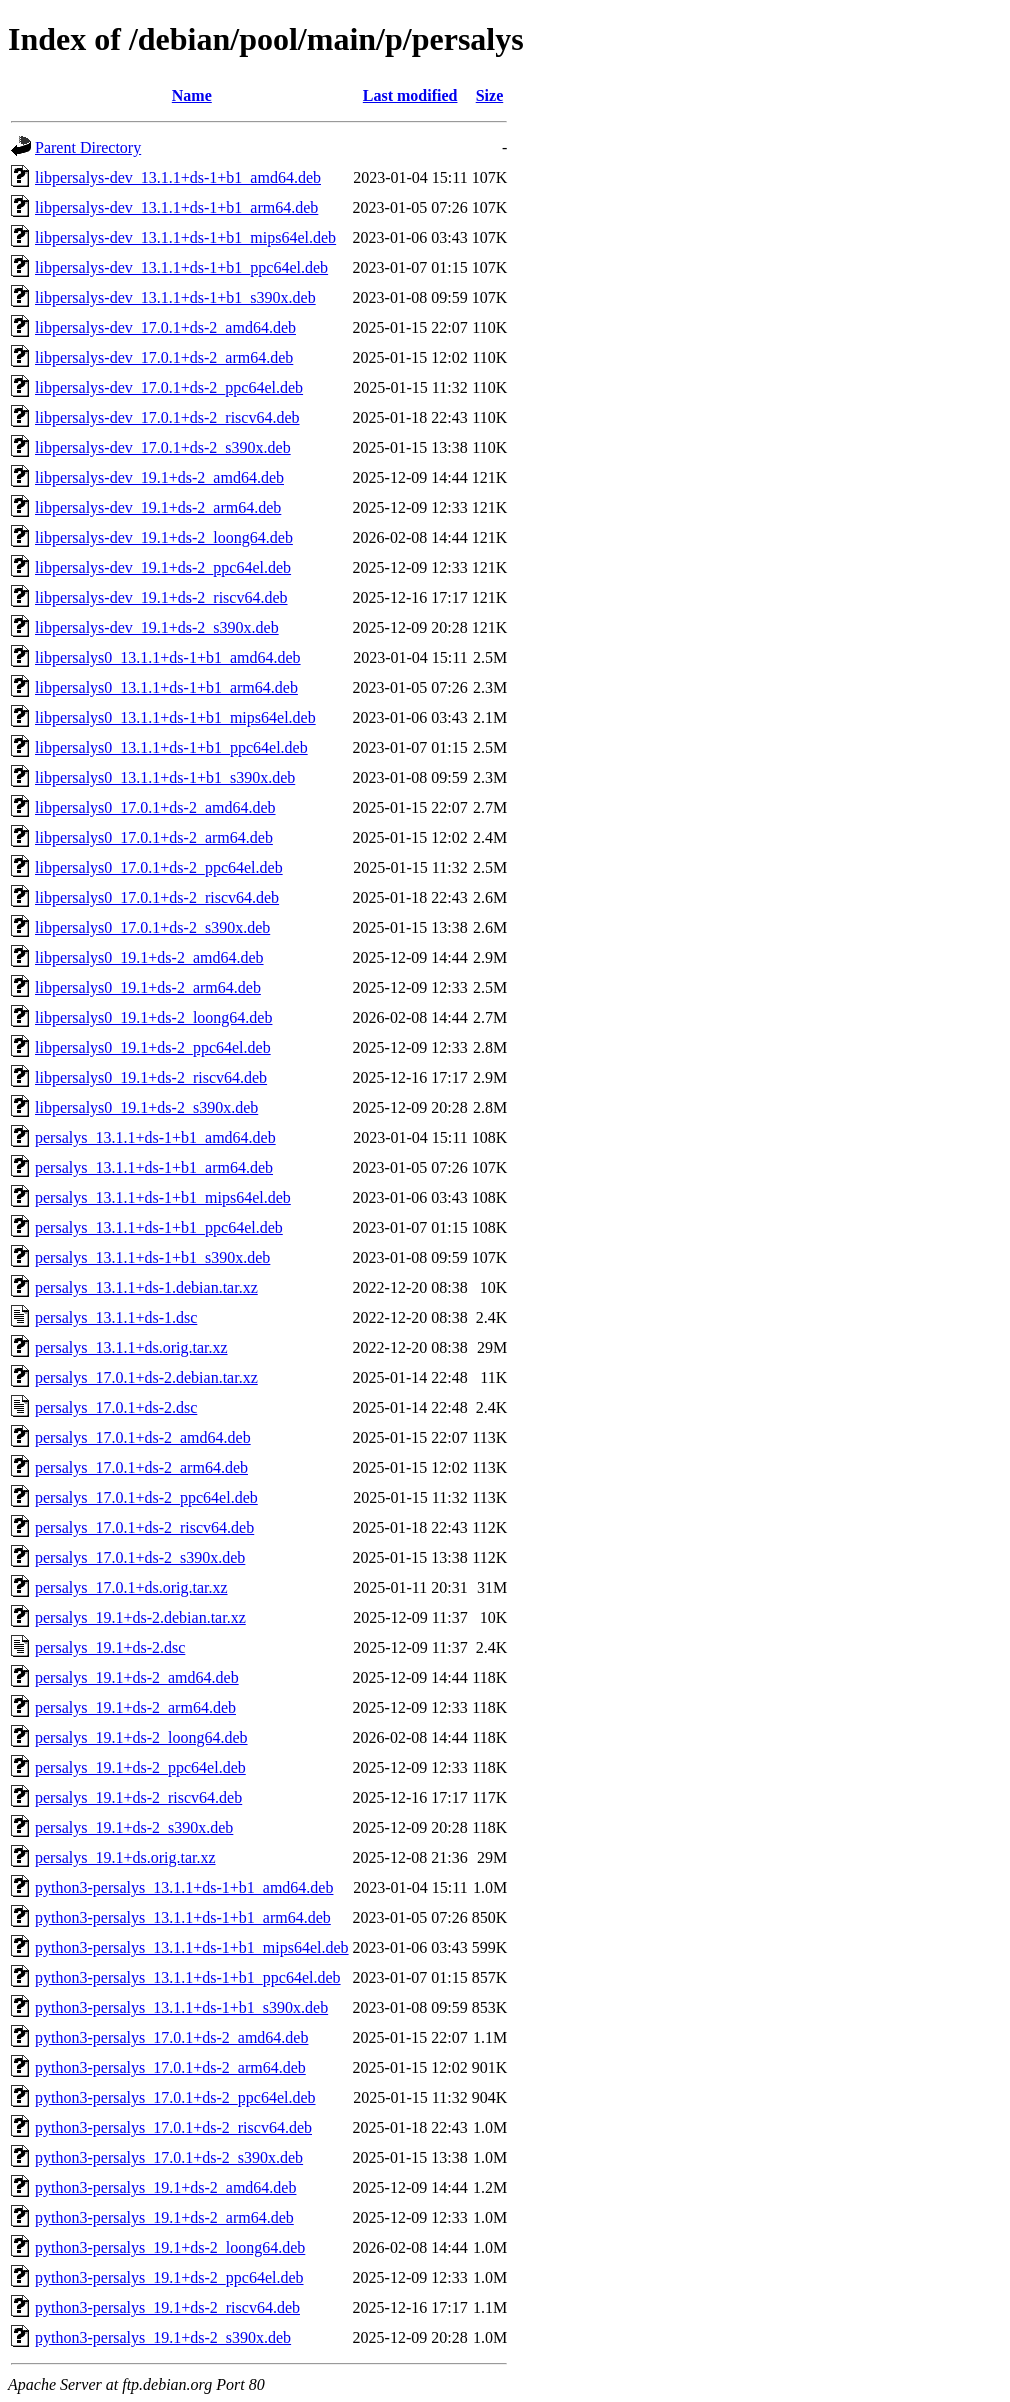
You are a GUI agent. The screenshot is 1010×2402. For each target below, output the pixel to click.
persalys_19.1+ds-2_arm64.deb (135, 1707)
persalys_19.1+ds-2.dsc (110, 1647)
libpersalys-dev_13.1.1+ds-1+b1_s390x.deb (175, 297)
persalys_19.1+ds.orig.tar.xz (125, 1857)
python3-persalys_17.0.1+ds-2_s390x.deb (169, 2157)
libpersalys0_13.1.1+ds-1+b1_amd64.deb (168, 657)
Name (192, 95)
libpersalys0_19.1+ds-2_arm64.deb (148, 987)
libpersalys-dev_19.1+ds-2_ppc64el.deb (163, 567)
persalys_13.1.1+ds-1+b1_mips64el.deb (163, 1197)
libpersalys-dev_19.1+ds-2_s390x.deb (157, 627)
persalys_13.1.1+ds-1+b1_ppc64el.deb (159, 1227)
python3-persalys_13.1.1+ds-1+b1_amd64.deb (184, 1887)
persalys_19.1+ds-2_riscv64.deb (138, 1797)
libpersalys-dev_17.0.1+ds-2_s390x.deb (163, 447)
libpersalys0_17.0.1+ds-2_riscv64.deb (157, 897)
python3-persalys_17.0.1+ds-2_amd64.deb (171, 2037)
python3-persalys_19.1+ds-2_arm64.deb (164, 2217)
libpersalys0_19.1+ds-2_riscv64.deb (151, 1077)
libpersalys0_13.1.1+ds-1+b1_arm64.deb (166, 687)
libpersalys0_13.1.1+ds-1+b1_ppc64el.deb (171, 747)
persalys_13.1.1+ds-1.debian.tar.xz (146, 1287)
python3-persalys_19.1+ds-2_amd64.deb (165, 2187)
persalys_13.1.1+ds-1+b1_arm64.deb (154, 1167)
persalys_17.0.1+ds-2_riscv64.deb (144, 1527)
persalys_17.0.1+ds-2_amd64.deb (143, 1437)
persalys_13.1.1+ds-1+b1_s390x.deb (152, 1257)
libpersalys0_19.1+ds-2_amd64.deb (149, 957)
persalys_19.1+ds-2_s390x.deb (134, 1827)
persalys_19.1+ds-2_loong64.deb (141, 1737)
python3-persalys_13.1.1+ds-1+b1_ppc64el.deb (188, 1977)
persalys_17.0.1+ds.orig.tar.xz (131, 1587)
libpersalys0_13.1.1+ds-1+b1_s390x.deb (165, 777)
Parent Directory (88, 147)
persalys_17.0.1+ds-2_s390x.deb (140, 1557)
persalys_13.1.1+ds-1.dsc (116, 1317)
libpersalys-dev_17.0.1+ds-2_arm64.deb (164, 357)
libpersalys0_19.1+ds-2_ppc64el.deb (153, 1047)
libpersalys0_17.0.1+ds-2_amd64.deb (155, 807)
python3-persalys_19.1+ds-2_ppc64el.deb (169, 2277)
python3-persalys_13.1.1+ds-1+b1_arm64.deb (183, 1917)
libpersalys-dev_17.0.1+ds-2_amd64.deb (165, 327)
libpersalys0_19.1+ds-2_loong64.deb (153, 1017)
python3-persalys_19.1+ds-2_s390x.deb (163, 2337)
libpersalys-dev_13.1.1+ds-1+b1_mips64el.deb (185, 237)
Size (490, 95)
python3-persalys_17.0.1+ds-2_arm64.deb (170, 2067)
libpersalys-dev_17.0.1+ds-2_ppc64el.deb (169, 387)
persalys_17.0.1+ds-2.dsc (116, 1407)
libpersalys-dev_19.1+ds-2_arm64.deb (158, 507)
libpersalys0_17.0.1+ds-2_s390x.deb (152, 927)
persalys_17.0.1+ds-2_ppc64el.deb (146, 1497)
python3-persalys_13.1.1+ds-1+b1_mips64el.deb (192, 1947)
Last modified (410, 95)
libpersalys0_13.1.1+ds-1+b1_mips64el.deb (175, 717)
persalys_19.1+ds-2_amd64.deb (137, 1677)
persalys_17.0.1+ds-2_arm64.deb (141, 1467)
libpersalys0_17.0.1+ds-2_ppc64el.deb (159, 867)
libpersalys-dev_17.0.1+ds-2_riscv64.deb (167, 417)
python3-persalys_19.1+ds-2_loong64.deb (170, 2247)
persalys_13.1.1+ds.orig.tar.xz (131, 1347)
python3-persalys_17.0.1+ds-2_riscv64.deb (173, 2127)
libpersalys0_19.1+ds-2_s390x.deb (146, 1107)
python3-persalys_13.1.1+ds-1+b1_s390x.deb (181, 2007)
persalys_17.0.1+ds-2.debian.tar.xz (146, 1377)
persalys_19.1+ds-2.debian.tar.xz (140, 1617)
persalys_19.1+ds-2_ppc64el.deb (140, 1767)
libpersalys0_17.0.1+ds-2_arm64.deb (154, 837)
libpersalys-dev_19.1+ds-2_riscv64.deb (161, 597)
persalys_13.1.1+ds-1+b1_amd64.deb (155, 1137)
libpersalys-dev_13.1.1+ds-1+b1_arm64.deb (176, 207)
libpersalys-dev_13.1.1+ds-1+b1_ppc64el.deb (181, 267)
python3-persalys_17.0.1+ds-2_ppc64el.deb (175, 2097)
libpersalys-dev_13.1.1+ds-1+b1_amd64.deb (178, 177)
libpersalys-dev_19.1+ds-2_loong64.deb (164, 537)
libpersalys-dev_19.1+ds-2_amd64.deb (159, 477)
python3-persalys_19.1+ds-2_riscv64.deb (167, 2307)
